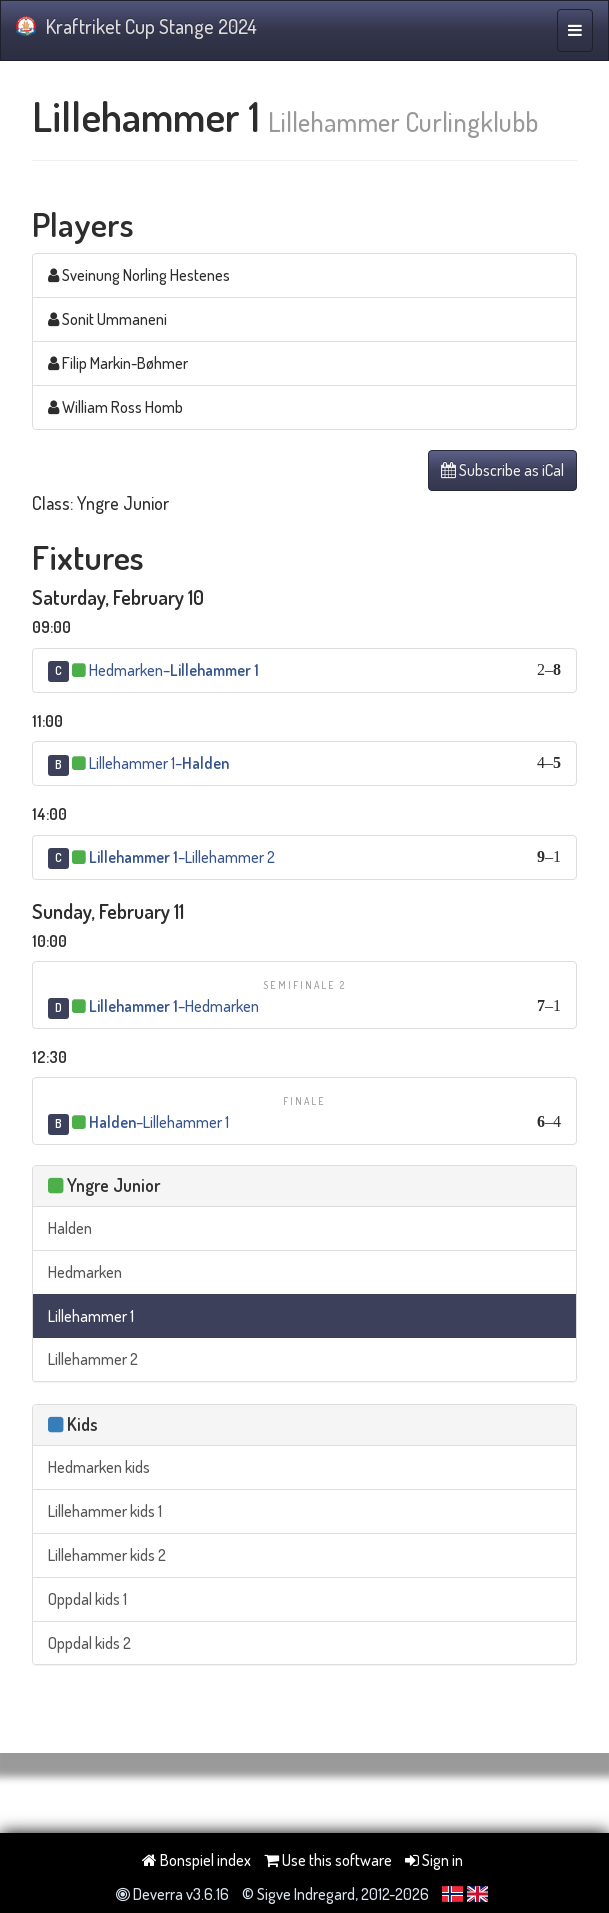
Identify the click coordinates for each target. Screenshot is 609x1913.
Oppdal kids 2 (89, 1643)
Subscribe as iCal (502, 470)
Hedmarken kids (99, 1467)
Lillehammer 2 (93, 1359)
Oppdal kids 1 (87, 1599)
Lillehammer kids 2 (107, 1555)
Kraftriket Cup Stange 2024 (136, 26)
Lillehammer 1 (91, 1316)
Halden (70, 1228)
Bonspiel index (196, 1860)
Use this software (328, 1860)
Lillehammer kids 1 (105, 1511)
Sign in (434, 1860)
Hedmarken (85, 1272)
